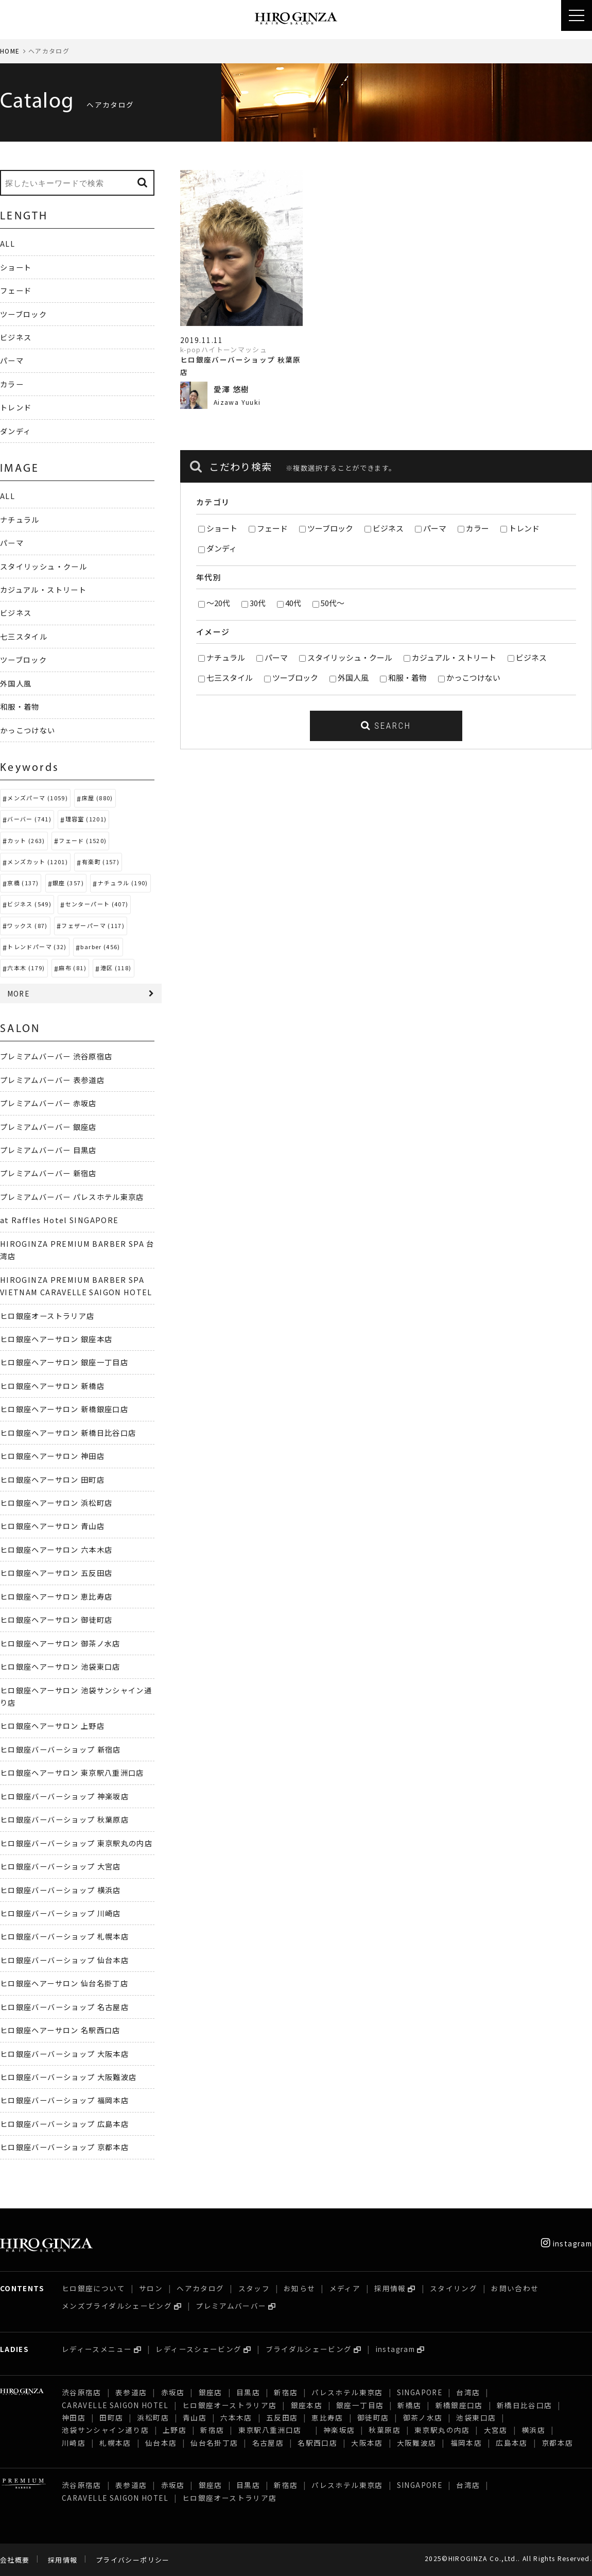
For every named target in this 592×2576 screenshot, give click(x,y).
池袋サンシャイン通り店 (105, 2430)
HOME (10, 50)
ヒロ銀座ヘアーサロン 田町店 (52, 1479)
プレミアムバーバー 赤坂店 (48, 1102)
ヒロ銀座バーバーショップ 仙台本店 (64, 1959)
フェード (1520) (83, 840)
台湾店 (468, 2392)
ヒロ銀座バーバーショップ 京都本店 (64, 2146)
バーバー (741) (29, 819)
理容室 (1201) (86, 819)
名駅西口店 (317, 2442)
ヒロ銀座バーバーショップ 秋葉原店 (64, 1819)
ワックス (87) (27, 925)
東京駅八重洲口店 (273, 2430)
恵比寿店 (327, 2417)
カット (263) (26, 840)
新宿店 (286, 2392)
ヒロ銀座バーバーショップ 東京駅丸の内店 (76, 1842)
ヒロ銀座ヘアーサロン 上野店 (52, 1725)
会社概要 (14, 2560)
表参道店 (131, 2392)
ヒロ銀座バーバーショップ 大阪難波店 (68, 2076)
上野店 (174, 2430)
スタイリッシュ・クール (349, 657)
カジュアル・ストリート (454, 657)
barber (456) (100, 946)
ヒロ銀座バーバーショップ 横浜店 (60, 1889)
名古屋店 (268, 2442)
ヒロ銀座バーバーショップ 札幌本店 (64, 1936)
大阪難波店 (417, 2442)
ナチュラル (225, 657)
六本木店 (236, 2417)
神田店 (73, 2417)
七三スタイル (229, 677)
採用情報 (390, 2288)
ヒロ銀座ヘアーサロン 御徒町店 (56, 1619)
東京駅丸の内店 (442, 2430)
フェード (272, 528)
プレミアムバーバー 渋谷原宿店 (56, 1056)
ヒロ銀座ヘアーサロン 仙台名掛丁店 (64, 1983)
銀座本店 (306, 2405)
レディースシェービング (198, 2349)
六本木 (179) (26, 968)
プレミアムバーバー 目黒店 (48, 1149)
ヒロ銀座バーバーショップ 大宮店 (60, 1866)
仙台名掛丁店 (214, 2442)
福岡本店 (466, 2442)
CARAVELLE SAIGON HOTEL (115, 2405)
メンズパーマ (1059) (37, 798)
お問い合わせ (514, 2288)
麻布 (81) (72, 968)
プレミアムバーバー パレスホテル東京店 (72, 1196)
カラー (477, 528)
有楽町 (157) (100, 861)
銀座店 (210, 2392)
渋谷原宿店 (81, 2392)
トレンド (524, 528)
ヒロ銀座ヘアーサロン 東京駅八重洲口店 (76, 1772)
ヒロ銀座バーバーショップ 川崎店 (60, 1913)
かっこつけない (473, 677)
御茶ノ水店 (423, 2417)
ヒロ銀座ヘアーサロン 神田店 (52, 1455)
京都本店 (557, 2442)
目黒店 (248, 2392)
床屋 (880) (97, 798)
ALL (7, 243)
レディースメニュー (97, 2349)
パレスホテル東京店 (346, 2392)
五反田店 (282, 2417)
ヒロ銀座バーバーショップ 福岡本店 (64, 2099)
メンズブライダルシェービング (117, 2305)
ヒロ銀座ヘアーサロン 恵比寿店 (56, 1596)
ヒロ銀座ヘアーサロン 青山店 (52, 1525)
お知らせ (299, 2288)
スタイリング (453, 2288)
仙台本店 (161, 2442)
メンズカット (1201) (37, 861)
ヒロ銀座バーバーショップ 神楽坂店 (64, 1796)
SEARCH (386, 725)
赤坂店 (173, 2392)
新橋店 (409, 2405)
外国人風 (353, 677)
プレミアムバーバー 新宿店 (48, 1172)
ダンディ (221, 548)
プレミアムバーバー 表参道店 (52, 1079)
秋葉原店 (384, 2430)
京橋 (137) (23, 883)
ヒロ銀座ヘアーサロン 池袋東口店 (60, 1666)
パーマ (434, 528)
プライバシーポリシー (133, 2560)
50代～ (332, 602)
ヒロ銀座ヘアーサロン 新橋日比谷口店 (68, 1432)
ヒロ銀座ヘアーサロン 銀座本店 (56, 1338)
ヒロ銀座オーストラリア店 (47, 1315)
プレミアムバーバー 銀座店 (48, 1126)
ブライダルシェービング (309, 2349)
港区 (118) (116, 968)
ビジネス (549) (29, 904)
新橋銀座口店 (459, 2405)
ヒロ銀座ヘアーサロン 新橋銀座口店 (64, 1408)
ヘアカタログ (200, 2288)
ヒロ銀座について (93, 2288)
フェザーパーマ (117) (93, 925)
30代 (258, 602)
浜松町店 (152, 2417)
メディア (344, 2288)
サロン (151, 2288)
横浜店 (533, 2430)
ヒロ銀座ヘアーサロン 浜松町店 (56, 1502)
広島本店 (511, 2442)
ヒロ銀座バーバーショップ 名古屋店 (64, 2006)
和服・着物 (407, 677)
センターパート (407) (97, 904)
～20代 (218, 602)
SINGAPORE (419, 2392)
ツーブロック (330, 528)
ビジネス (388, 528)
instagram (566, 2243)
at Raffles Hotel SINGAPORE (59, 1219)
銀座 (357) (68, 883)
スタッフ (254, 2288)
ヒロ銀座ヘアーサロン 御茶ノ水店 (60, 1643)
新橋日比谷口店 (524, 2405)
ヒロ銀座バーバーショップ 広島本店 (64, 2123)
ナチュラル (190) (123, 883)
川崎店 (73, 2442)
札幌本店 (115, 2442)
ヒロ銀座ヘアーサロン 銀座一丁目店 (64, 1361)
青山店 (194, 2417)
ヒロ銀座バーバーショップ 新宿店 (60, 1749)
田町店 (111, 2417)
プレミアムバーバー (231, 2305)
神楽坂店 (339, 2430)
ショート (221, 528)
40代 (293, 602)
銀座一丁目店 (360, 2405)
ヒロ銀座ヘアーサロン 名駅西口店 (60, 2029)
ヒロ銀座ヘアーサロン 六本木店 (56, 1549)
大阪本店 (366, 2442)
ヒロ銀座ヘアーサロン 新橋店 (52, 1385)
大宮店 (496, 2430)
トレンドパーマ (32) (36, 946)
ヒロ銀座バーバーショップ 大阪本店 (64, 2053)
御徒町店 (373, 2417)
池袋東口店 (476, 2417)
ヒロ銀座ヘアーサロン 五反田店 (56, 1572)
